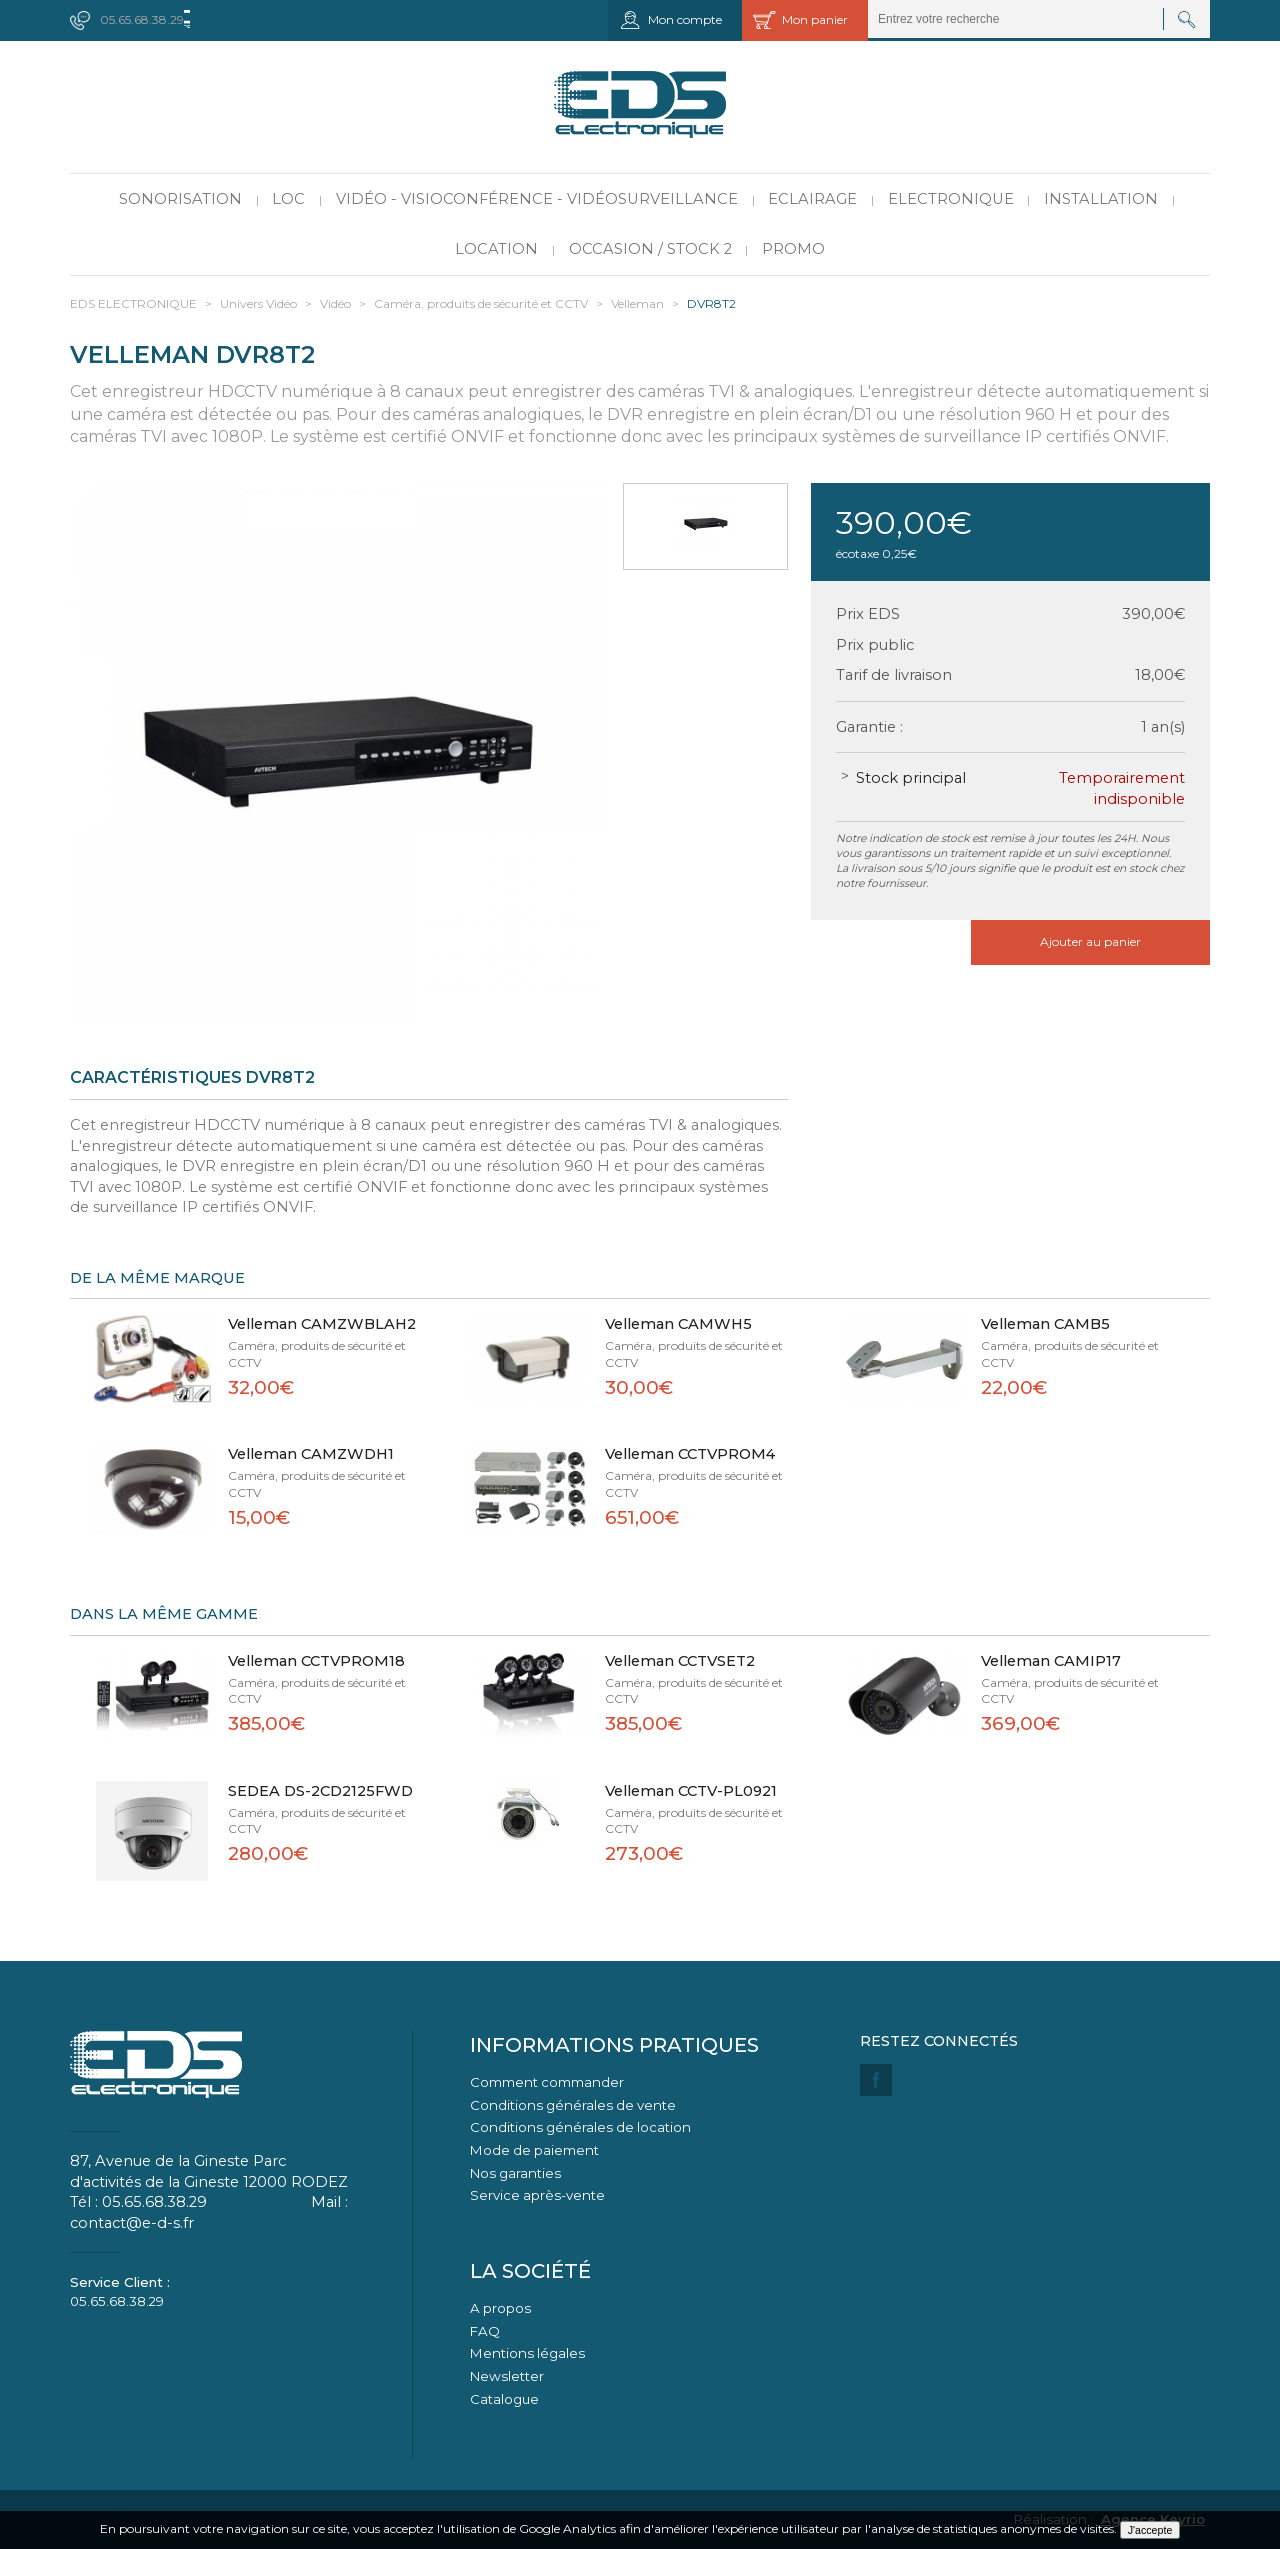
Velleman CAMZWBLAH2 (322, 1324)
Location (496, 249)
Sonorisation (180, 199)
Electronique (951, 199)
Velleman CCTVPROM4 (690, 1454)
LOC (288, 199)
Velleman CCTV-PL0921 (691, 1791)
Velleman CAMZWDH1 (311, 1454)
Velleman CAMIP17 (1051, 1661)
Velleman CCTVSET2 (680, 1661)
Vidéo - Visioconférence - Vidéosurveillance (537, 199)
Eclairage (812, 199)
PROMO (793, 249)
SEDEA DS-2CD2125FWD (320, 1791)
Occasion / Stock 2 (650, 249)
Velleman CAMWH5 (678, 1324)
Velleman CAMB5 (1045, 1324)
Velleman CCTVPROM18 (316, 1661)
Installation (1101, 199)
